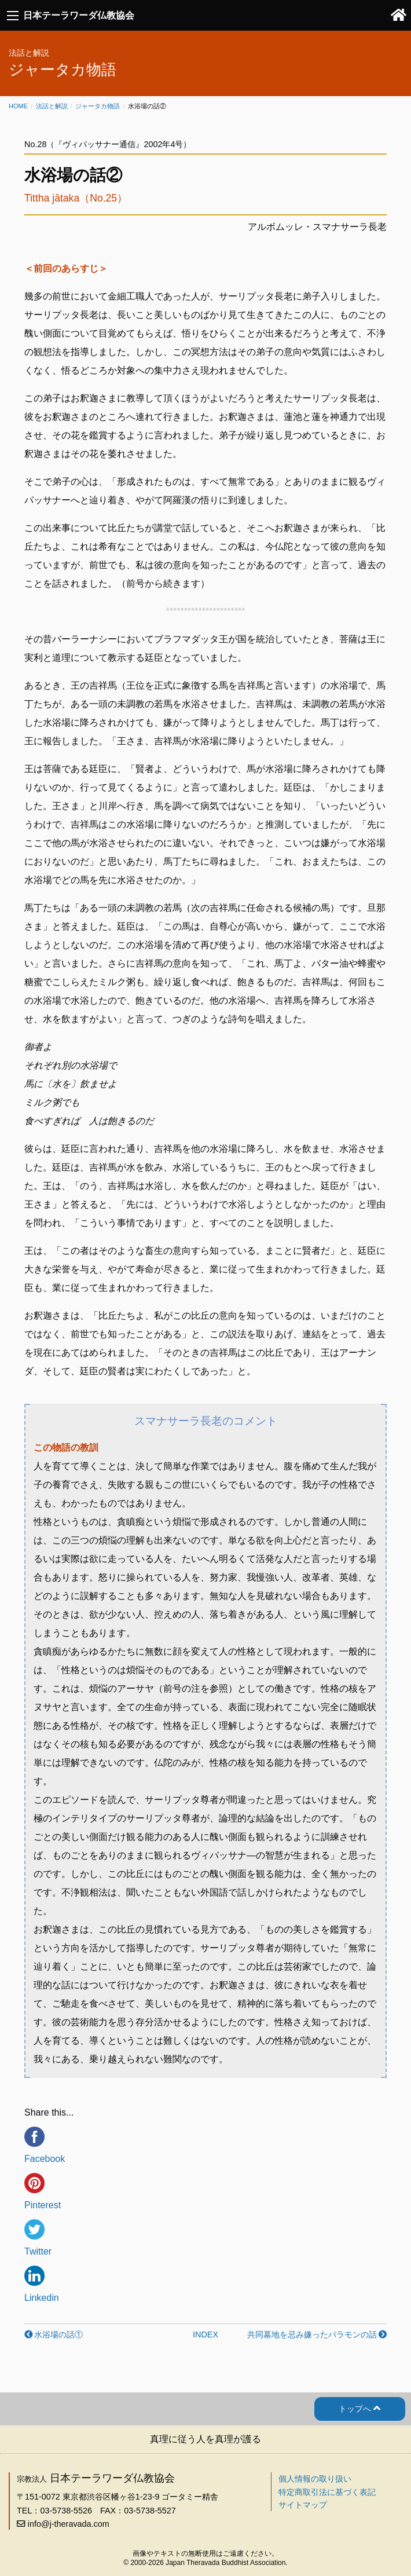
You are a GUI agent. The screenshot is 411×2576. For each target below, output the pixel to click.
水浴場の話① (58, 2334)
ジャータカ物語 (97, 106)
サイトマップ (302, 2504)
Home (18, 106)
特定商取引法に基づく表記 (327, 2492)
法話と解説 (52, 106)
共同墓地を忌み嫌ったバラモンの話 (312, 2334)
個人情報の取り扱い (314, 2478)
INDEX (205, 2334)
